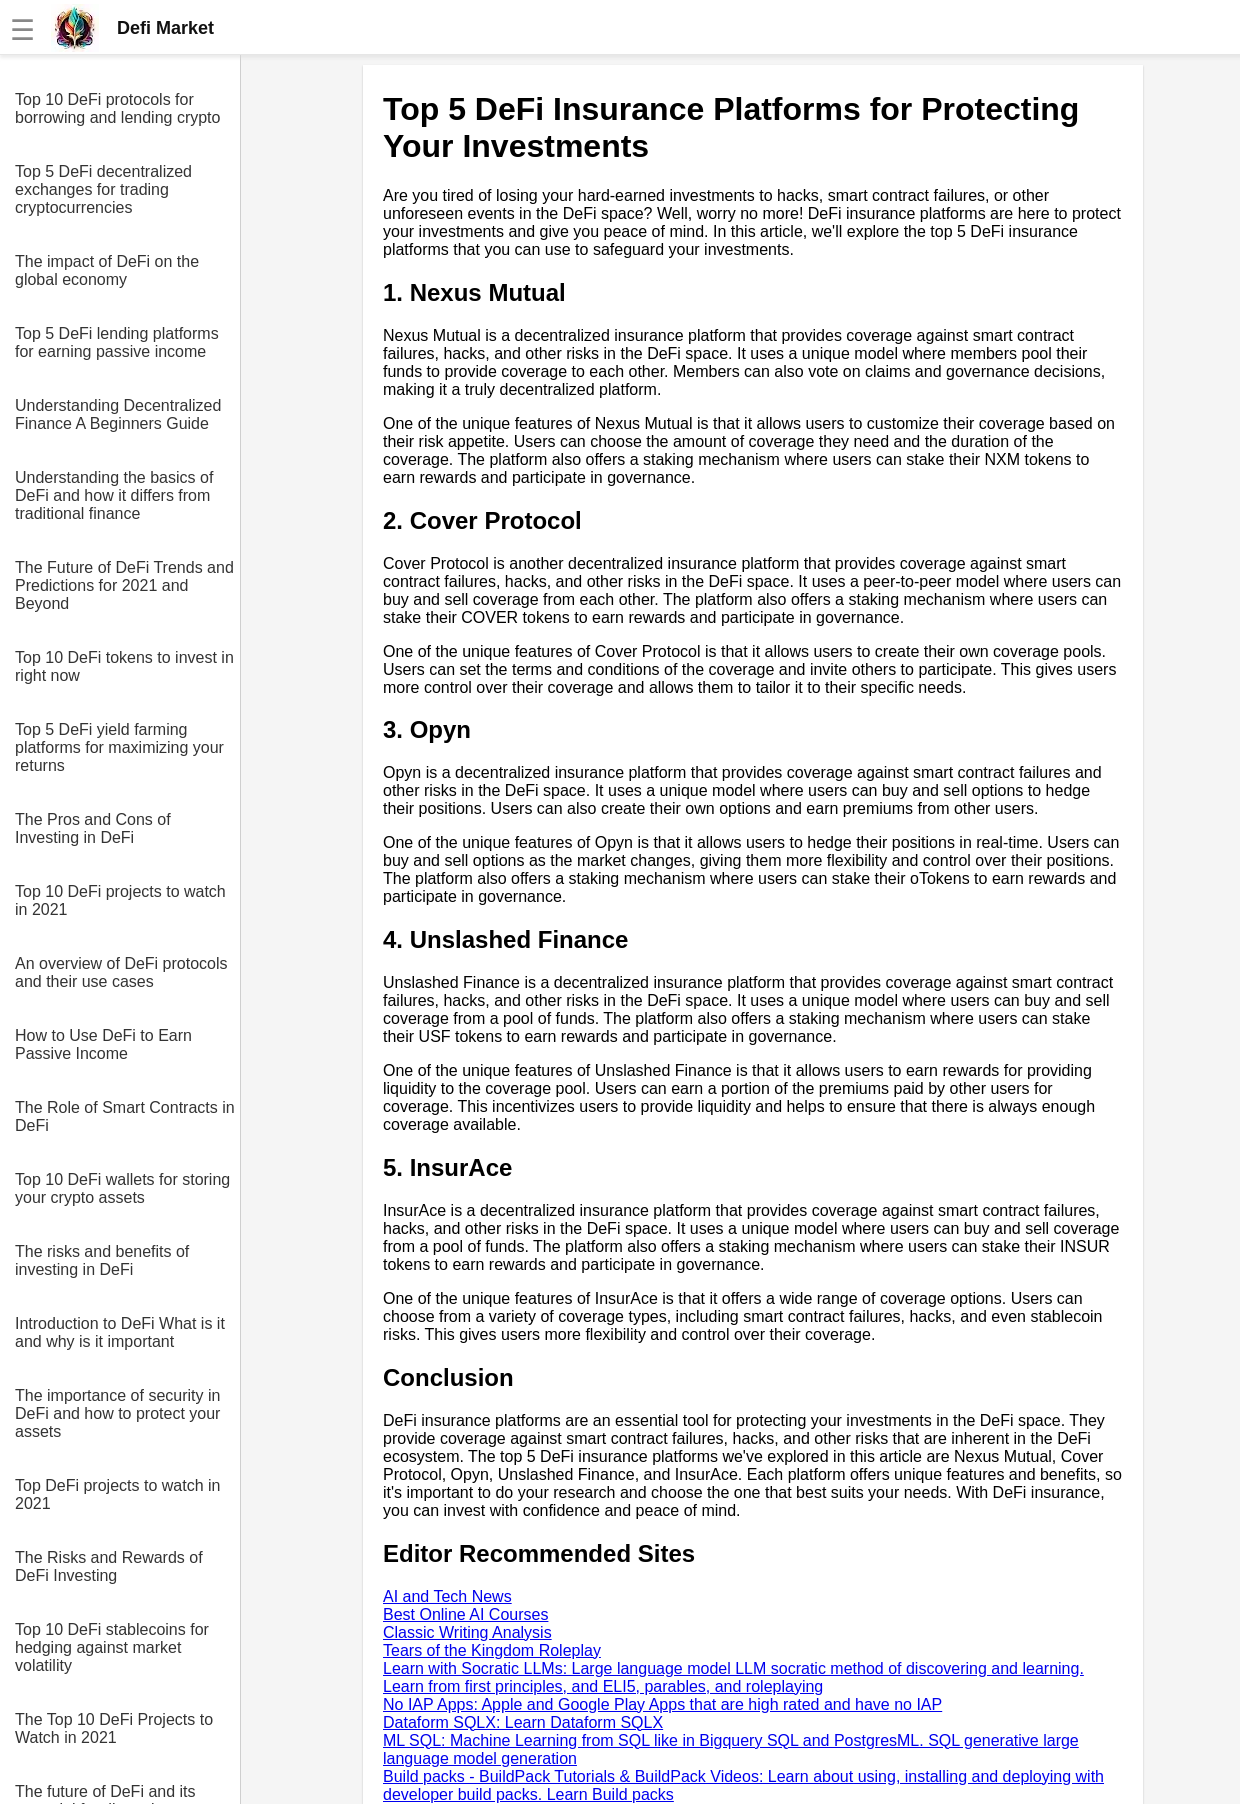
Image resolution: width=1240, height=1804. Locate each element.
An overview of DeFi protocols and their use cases (121, 972)
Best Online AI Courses (465, 1614)
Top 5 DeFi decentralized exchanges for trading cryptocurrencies (103, 189)
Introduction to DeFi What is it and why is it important (120, 1332)
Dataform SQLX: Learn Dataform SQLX (523, 1722)
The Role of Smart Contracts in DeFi (125, 1116)
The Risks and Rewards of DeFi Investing (109, 1566)
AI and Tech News (447, 1596)
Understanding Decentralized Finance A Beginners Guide (118, 414)
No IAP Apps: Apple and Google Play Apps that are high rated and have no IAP (662, 1704)
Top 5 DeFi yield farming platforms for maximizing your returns (119, 747)
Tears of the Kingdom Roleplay (492, 1650)
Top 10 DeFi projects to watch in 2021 (120, 900)
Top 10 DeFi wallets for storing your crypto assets (122, 1188)
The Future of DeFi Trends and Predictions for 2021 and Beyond (124, 585)
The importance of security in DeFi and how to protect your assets (117, 1413)
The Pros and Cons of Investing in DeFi (93, 828)
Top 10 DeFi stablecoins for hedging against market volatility (112, 1647)
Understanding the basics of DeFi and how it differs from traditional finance (114, 495)
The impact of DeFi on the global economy (107, 270)
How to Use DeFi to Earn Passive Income (103, 1044)
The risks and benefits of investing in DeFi (102, 1260)
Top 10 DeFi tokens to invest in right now (124, 666)
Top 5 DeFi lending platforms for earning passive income (117, 342)
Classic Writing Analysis (467, 1632)
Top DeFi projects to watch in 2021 (117, 1494)
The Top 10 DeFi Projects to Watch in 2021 (114, 1728)
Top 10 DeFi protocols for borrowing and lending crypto (117, 108)
